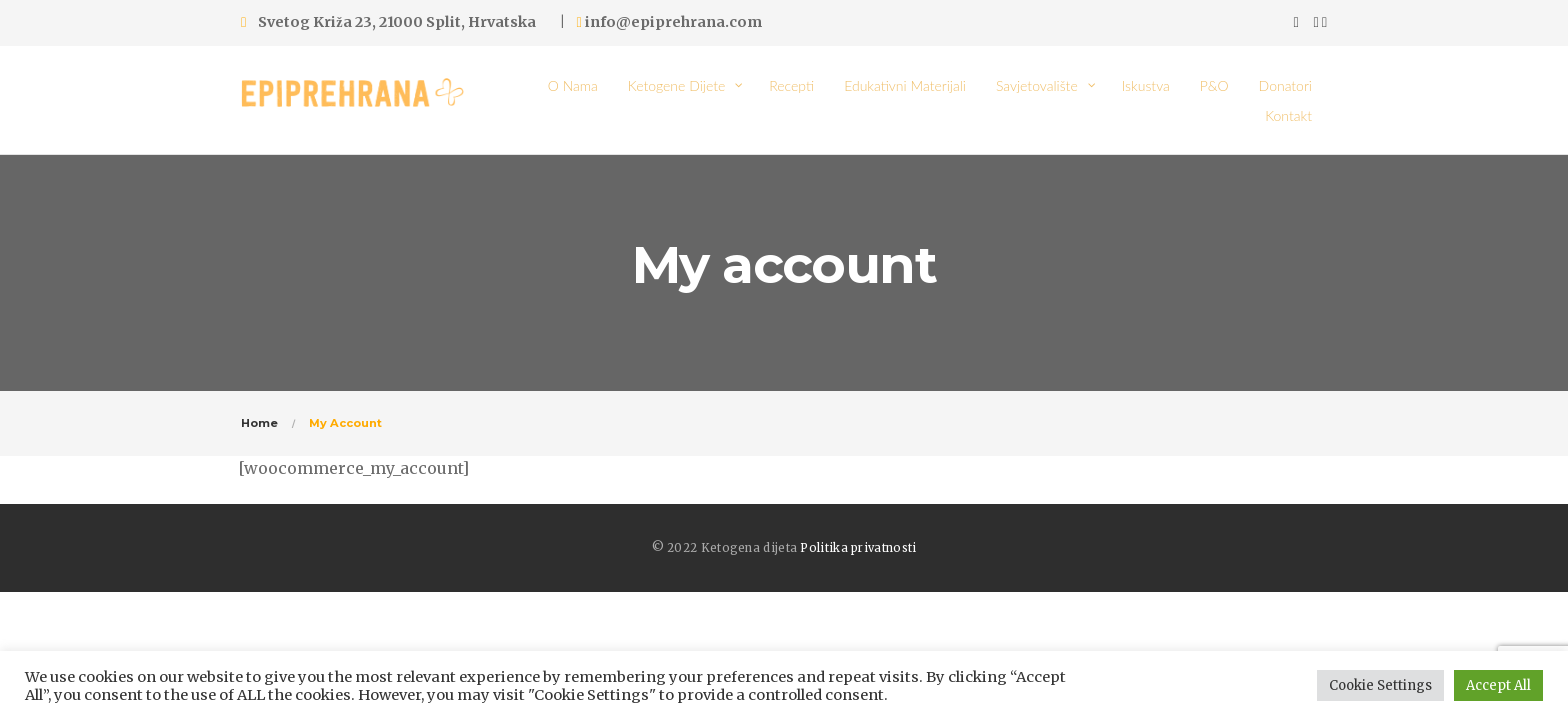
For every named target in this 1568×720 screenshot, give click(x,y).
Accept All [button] (1498, 685)
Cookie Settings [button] (1380, 685)
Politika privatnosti (858, 548)
